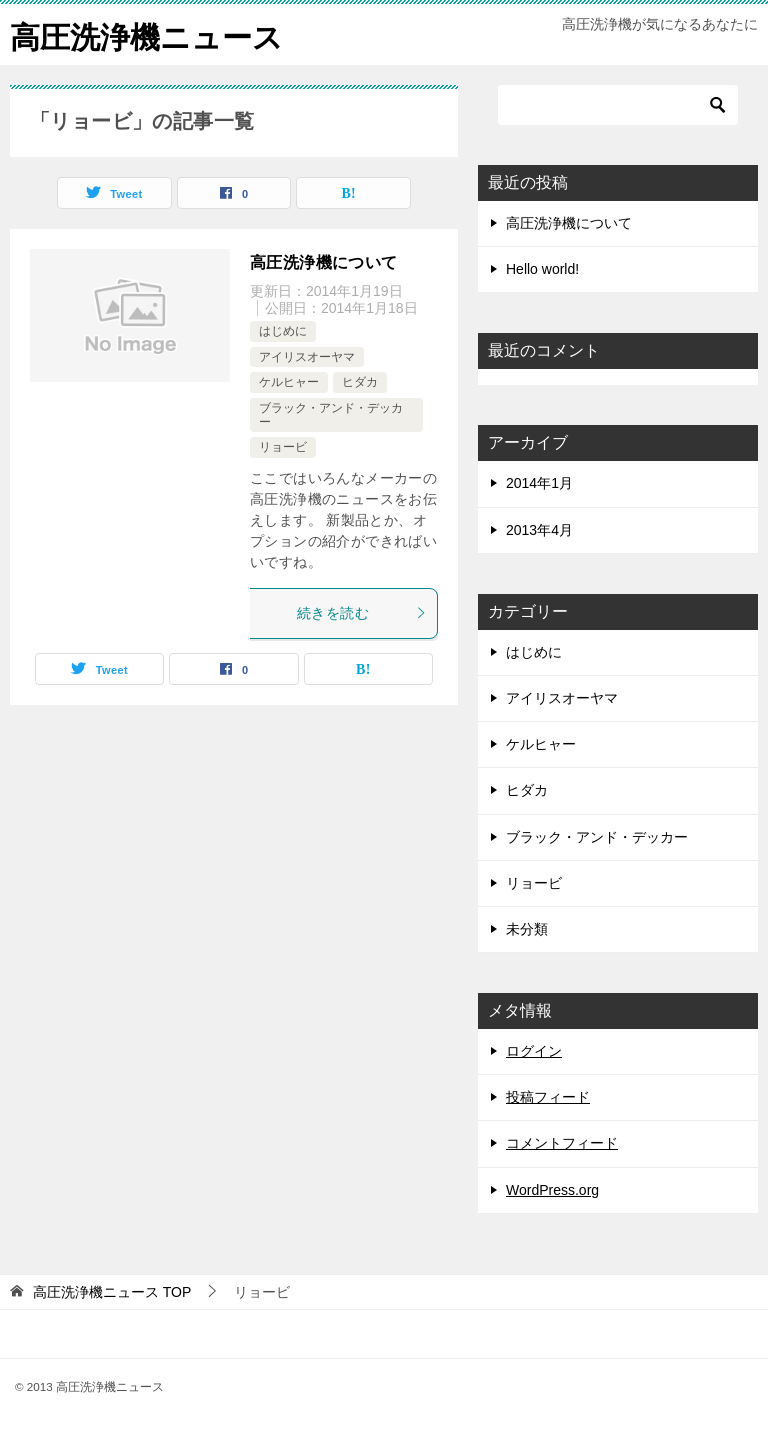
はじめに (283, 331)
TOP (112, 1292)
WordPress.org (552, 1190)
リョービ (283, 447)
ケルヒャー (289, 382)
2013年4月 (539, 530)
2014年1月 (539, 483)
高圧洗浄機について (324, 262)
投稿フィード (548, 1097)
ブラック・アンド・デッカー (597, 837)
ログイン (534, 1051)
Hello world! (542, 269)
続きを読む (362, 613)
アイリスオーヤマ (307, 357)
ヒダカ (360, 382)
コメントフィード (562, 1143)
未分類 (527, 929)
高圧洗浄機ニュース (146, 34)
